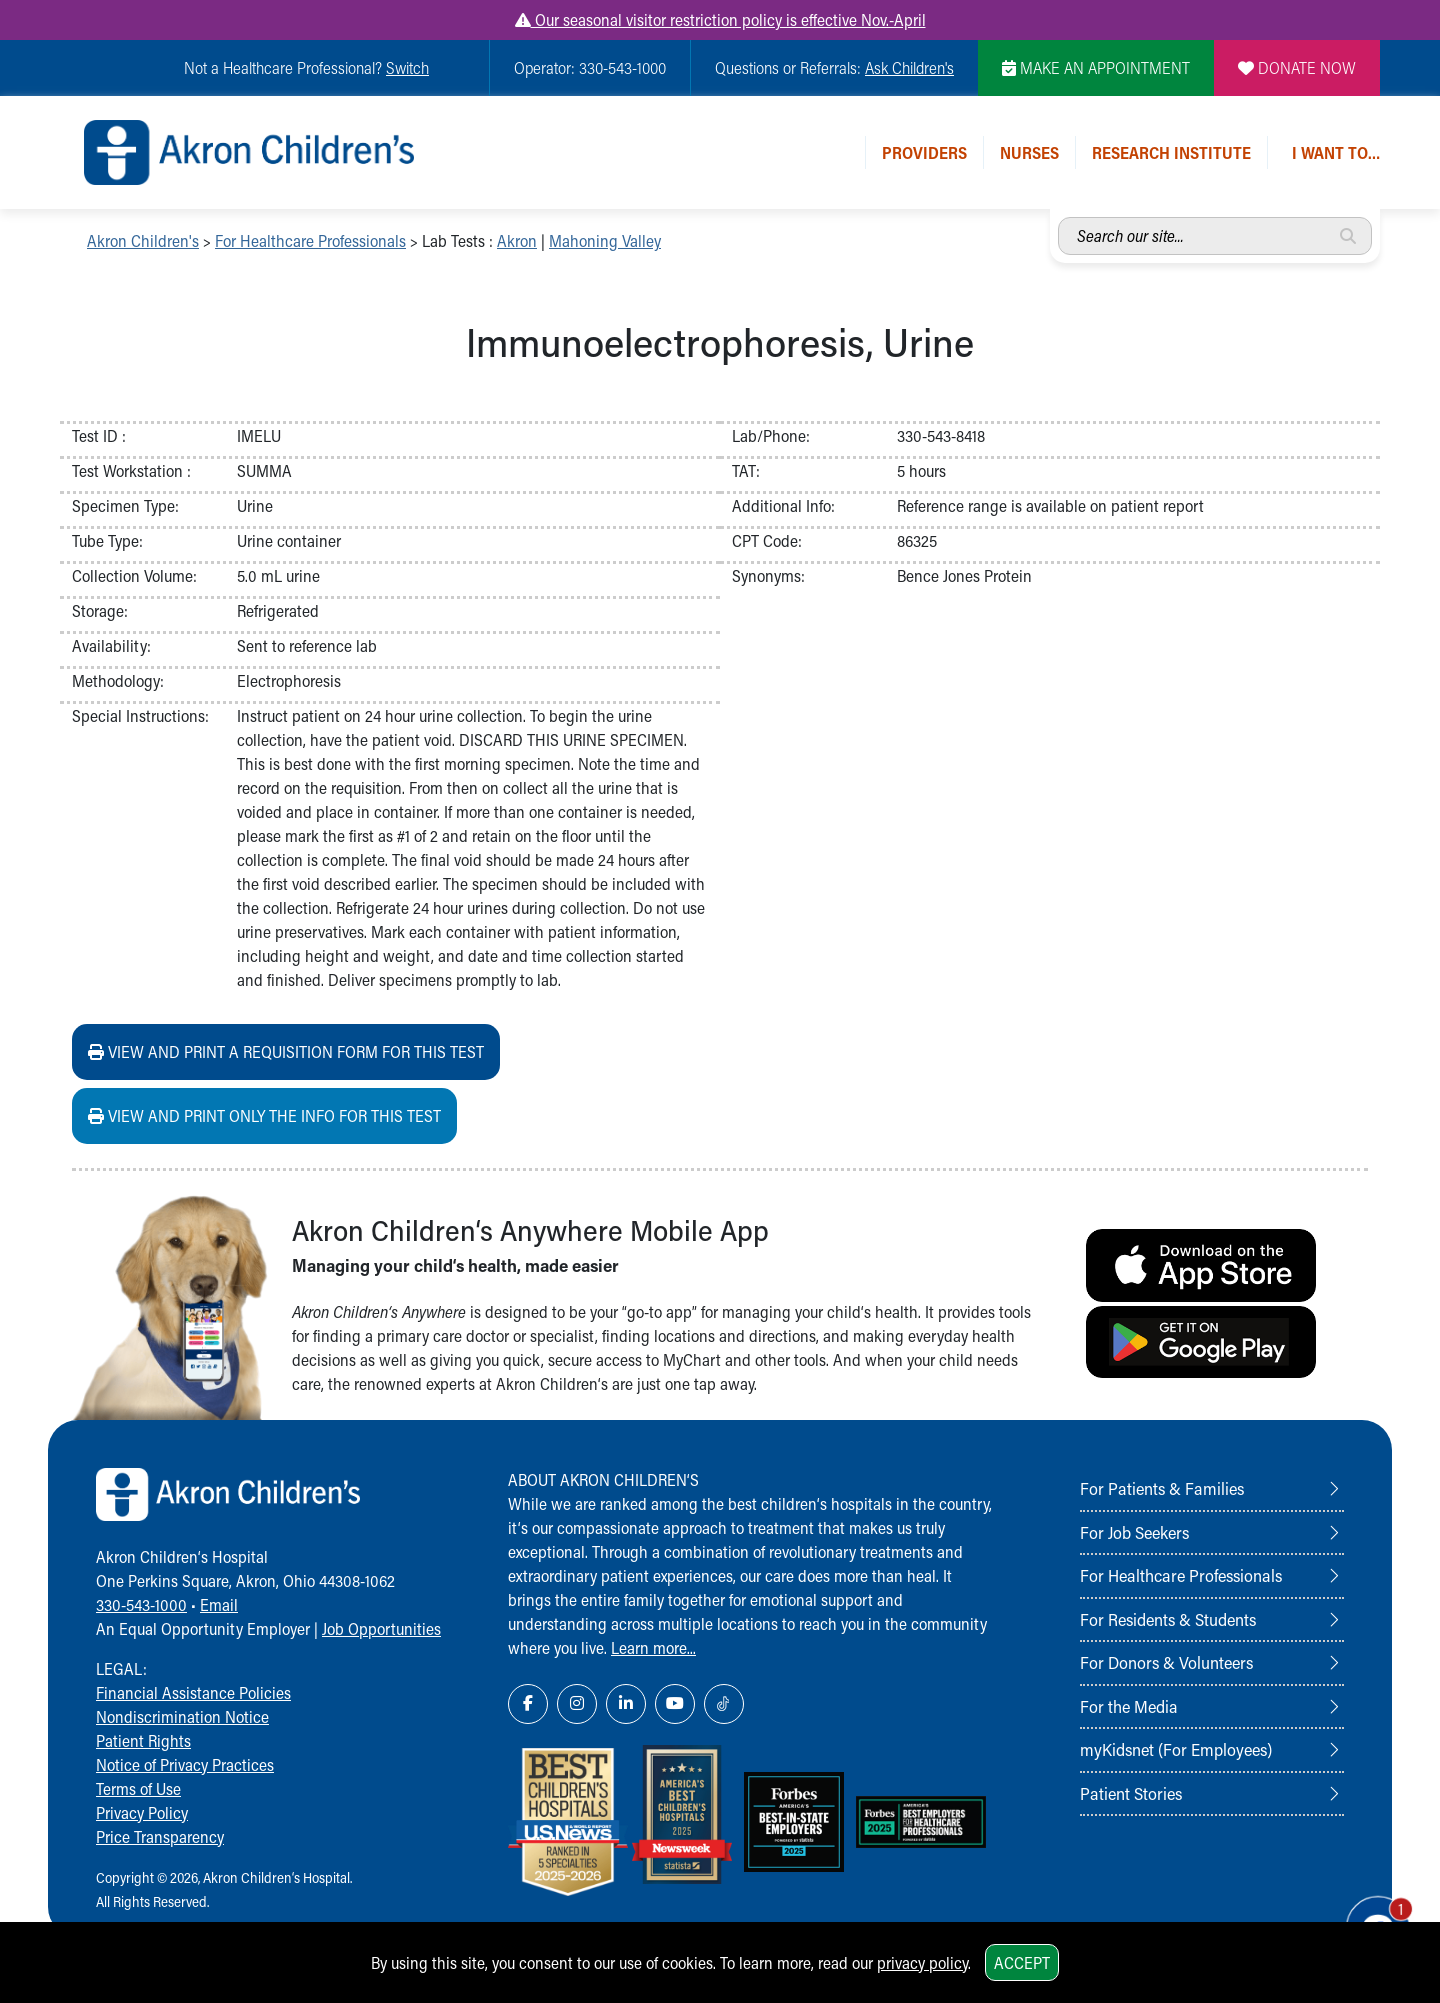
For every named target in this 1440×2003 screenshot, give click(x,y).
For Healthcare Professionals (310, 240)
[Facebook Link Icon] (528, 1704)
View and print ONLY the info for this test (264, 1115)
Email (219, 1604)
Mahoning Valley (605, 240)
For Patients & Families (1162, 1488)
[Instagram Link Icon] (577, 1704)
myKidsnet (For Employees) (1176, 1749)
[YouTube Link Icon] (675, 1704)
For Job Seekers (1134, 1532)
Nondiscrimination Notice (182, 1716)
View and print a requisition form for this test (286, 1051)
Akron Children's (143, 240)
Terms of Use (138, 1788)
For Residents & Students (1168, 1619)
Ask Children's (909, 67)
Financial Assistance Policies (193, 1692)
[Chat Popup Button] (1368, 1915)
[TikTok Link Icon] (724, 1704)
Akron (517, 240)
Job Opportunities (381, 1628)
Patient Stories (1131, 1793)
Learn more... (653, 1647)
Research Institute (1171, 152)
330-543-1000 (141, 1604)
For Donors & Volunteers (1166, 1662)
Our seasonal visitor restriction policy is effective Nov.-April (720, 19)
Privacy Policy (142, 1812)
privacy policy (922, 1962)
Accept (1022, 1962)
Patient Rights (143, 1740)
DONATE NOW (1297, 67)
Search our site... (1058, 217)
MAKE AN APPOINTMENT (1096, 67)
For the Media (1129, 1706)
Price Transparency (160, 1836)
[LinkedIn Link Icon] (626, 1704)
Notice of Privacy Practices (185, 1764)
